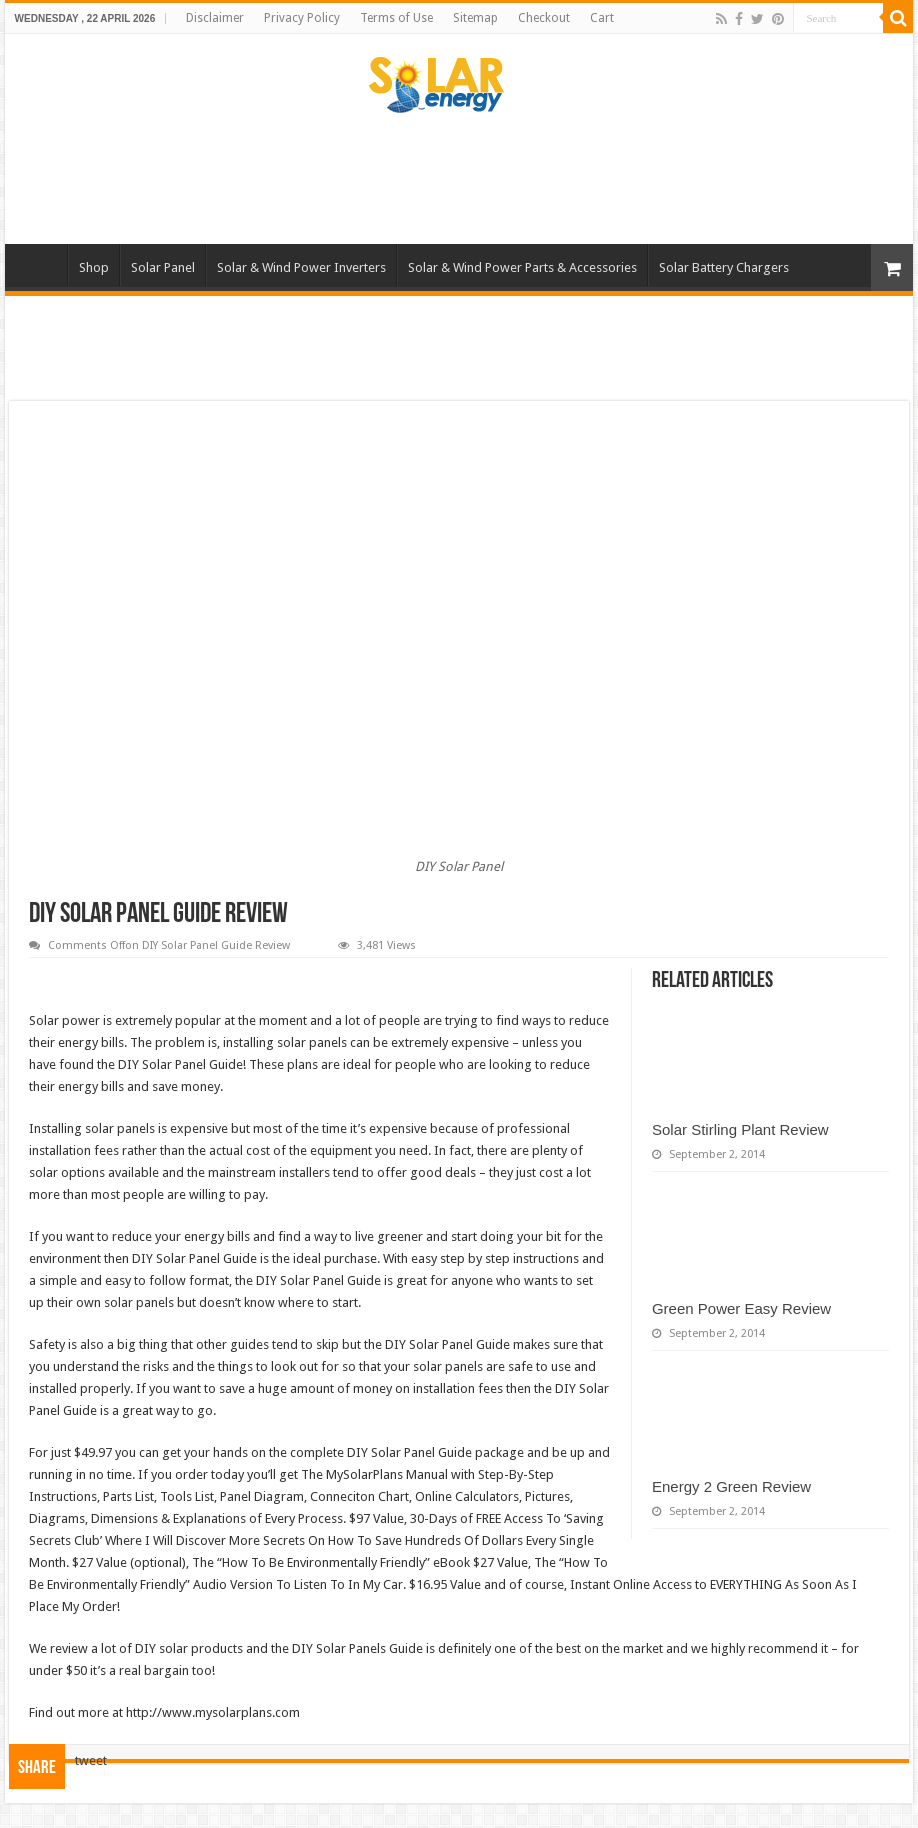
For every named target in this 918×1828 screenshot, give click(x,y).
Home (41, 265)
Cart (602, 18)
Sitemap (475, 18)
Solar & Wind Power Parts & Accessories (522, 267)
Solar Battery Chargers (724, 267)
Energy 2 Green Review (731, 1486)
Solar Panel (163, 267)
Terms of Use (396, 18)
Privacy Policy (302, 18)
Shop (94, 267)
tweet (91, 1760)
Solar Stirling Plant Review (740, 1129)
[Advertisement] (459, 179)
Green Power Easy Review (741, 1308)
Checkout (544, 18)
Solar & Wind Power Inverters (301, 267)
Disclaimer (215, 18)
